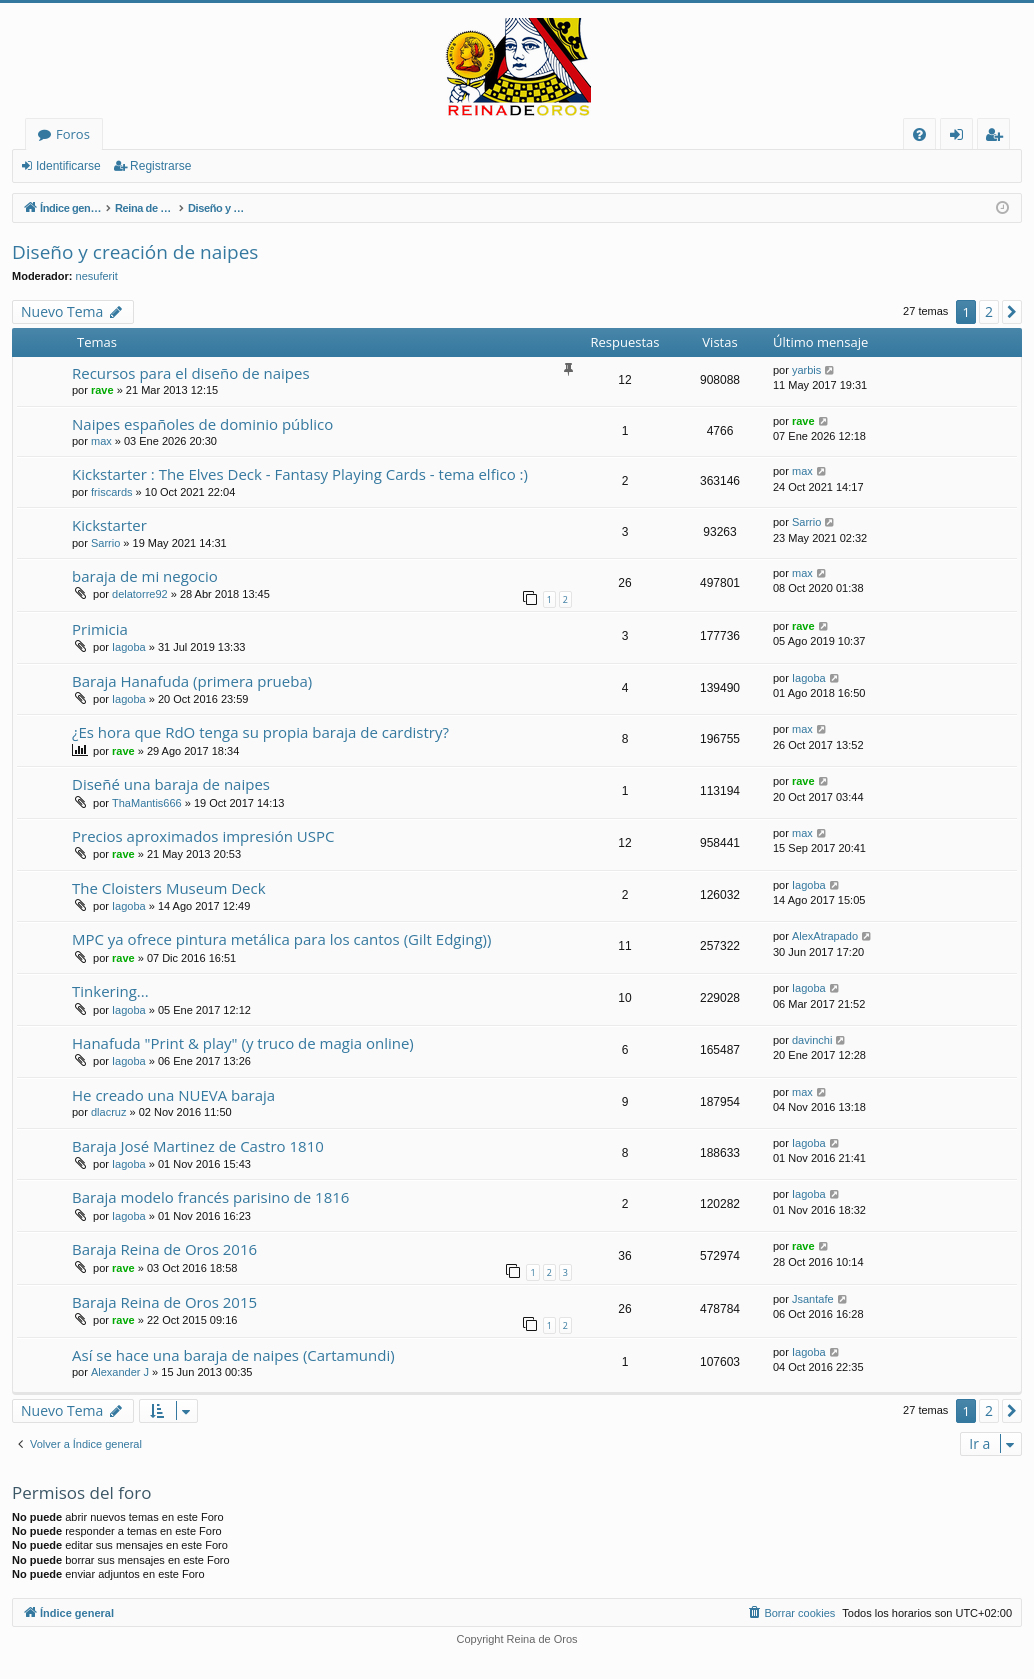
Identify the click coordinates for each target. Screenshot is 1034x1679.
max (101, 441)
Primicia (100, 629)
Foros (73, 134)
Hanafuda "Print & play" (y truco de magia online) (243, 1043)
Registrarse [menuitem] (998, 137)
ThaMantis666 (147, 803)
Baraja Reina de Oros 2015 (164, 1302)
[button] (1012, 312)
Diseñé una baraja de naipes (171, 784)
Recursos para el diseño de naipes (191, 373)
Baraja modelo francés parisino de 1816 (210, 1197)
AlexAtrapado (825, 936)
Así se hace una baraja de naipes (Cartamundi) (233, 1355)
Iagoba (129, 647)
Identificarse (68, 166)
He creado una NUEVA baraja (173, 1095)
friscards (112, 492)
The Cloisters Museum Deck (169, 888)
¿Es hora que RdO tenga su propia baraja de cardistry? (260, 732)
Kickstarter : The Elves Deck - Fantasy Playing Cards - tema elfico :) (300, 474)
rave (102, 390)
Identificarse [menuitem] (961, 137)
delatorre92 (140, 594)
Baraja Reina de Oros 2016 (164, 1249)
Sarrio (105, 543)
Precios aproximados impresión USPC (203, 836)
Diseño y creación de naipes (135, 252)
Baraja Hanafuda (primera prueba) (192, 681)
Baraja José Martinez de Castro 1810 (198, 1146)
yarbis (806, 370)
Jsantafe (813, 1299)
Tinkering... (110, 991)
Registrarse (160, 166)
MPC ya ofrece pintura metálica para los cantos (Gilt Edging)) (281, 939)
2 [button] (989, 311)
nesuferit (97, 276)
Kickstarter (109, 525)
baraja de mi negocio (145, 576)
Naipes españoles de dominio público (202, 424)
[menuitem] (919, 134)
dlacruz (108, 1112)
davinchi (812, 1040)
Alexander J (120, 1372)
